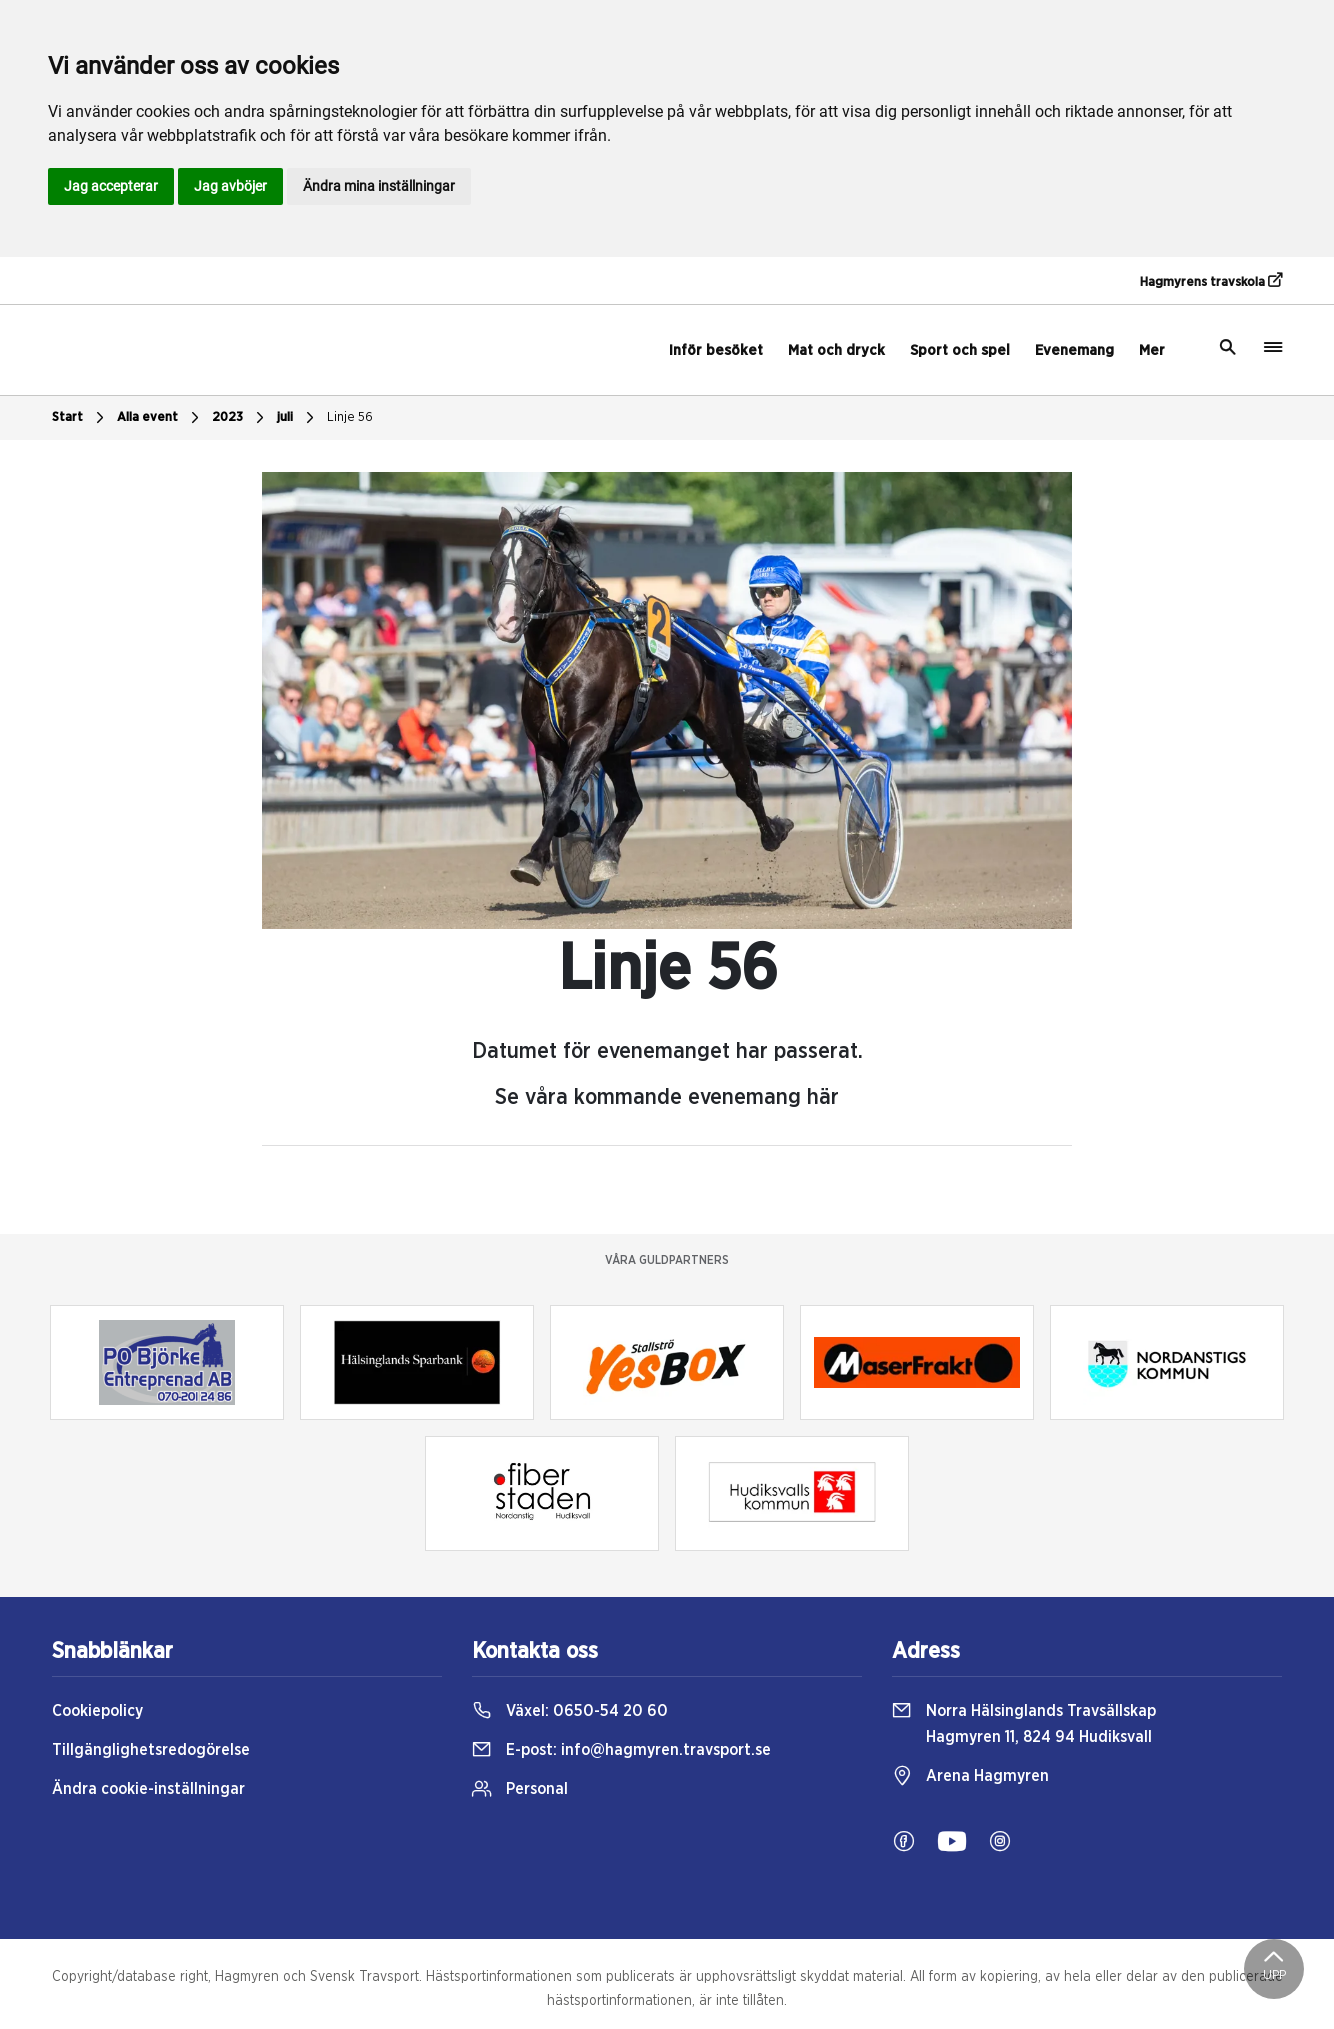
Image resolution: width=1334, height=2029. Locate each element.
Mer (1152, 350)
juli (298, 418)
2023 (240, 418)
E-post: (621, 1750)
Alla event (160, 418)
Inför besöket (716, 350)
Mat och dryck (836, 350)
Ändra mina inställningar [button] (379, 186)
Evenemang (1074, 350)
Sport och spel (960, 350)
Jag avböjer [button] (230, 186)
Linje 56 (350, 417)
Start (80, 418)
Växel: (570, 1711)
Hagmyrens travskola (1211, 281)
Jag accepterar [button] (111, 186)
